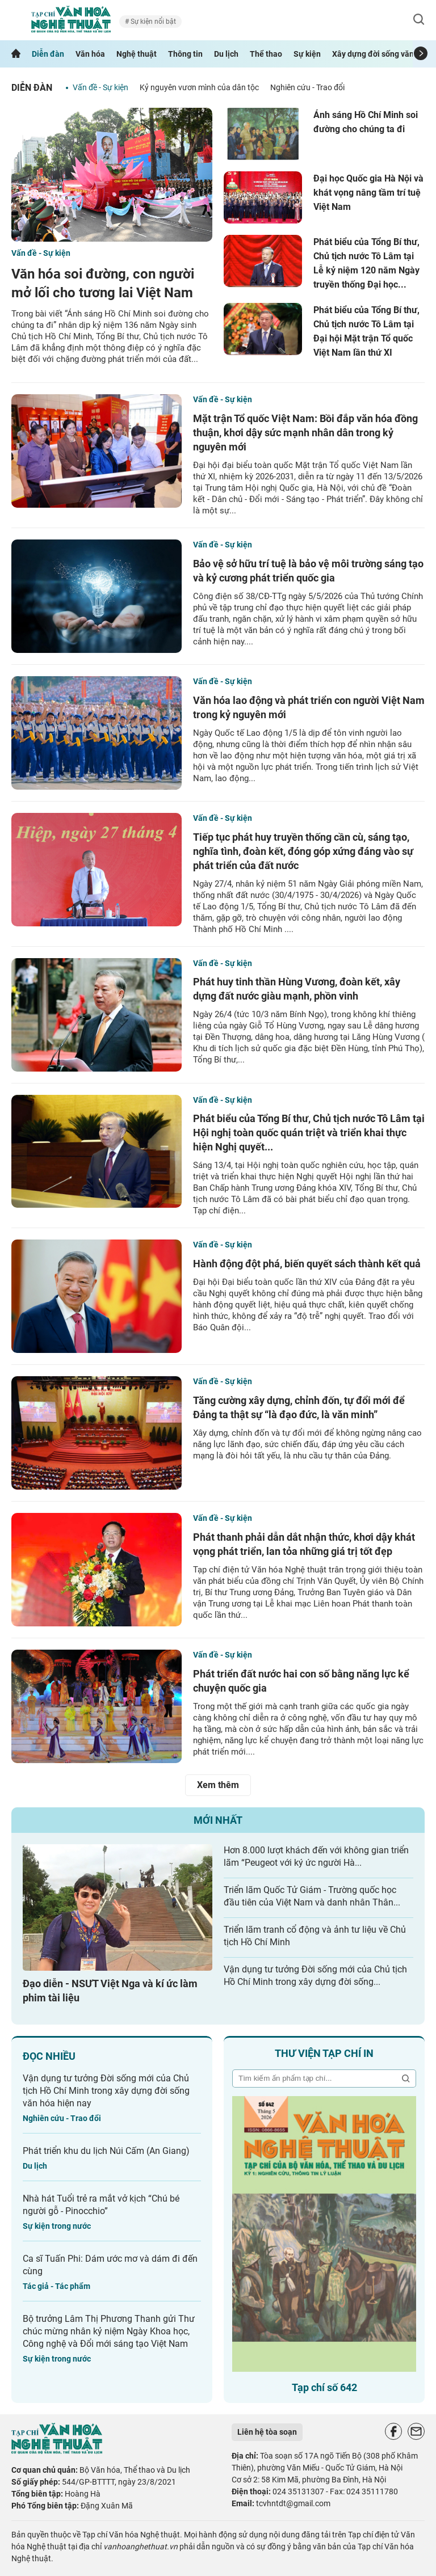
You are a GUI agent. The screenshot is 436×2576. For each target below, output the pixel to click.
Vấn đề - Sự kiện (100, 87)
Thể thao (266, 54)
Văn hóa (90, 54)
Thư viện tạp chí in (324, 2053)
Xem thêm (218, 1785)
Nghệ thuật (136, 54)
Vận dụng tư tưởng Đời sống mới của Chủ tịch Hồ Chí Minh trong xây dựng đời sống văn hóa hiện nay (106, 2091)
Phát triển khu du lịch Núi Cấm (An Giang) (106, 2150)
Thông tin (185, 54)
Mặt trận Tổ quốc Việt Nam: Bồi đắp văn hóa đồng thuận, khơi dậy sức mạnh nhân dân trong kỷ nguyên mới (305, 432)
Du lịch (226, 54)
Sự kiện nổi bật (152, 22)
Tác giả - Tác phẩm (56, 2286)
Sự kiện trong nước (57, 2226)
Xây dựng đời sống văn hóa (380, 54)
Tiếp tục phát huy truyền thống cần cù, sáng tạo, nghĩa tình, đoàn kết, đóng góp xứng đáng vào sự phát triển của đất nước (303, 851)
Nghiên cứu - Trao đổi (307, 87)
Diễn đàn (48, 54)
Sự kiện (307, 54)
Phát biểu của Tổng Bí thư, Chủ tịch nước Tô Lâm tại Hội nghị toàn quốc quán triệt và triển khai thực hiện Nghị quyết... (309, 1132)
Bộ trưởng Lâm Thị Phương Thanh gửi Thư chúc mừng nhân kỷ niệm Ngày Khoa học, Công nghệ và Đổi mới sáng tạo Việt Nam (109, 2331)
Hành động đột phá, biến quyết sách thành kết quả (307, 1264)
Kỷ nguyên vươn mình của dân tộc (199, 87)
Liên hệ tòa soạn (267, 2431)
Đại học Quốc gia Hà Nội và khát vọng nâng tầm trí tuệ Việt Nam (368, 192)
